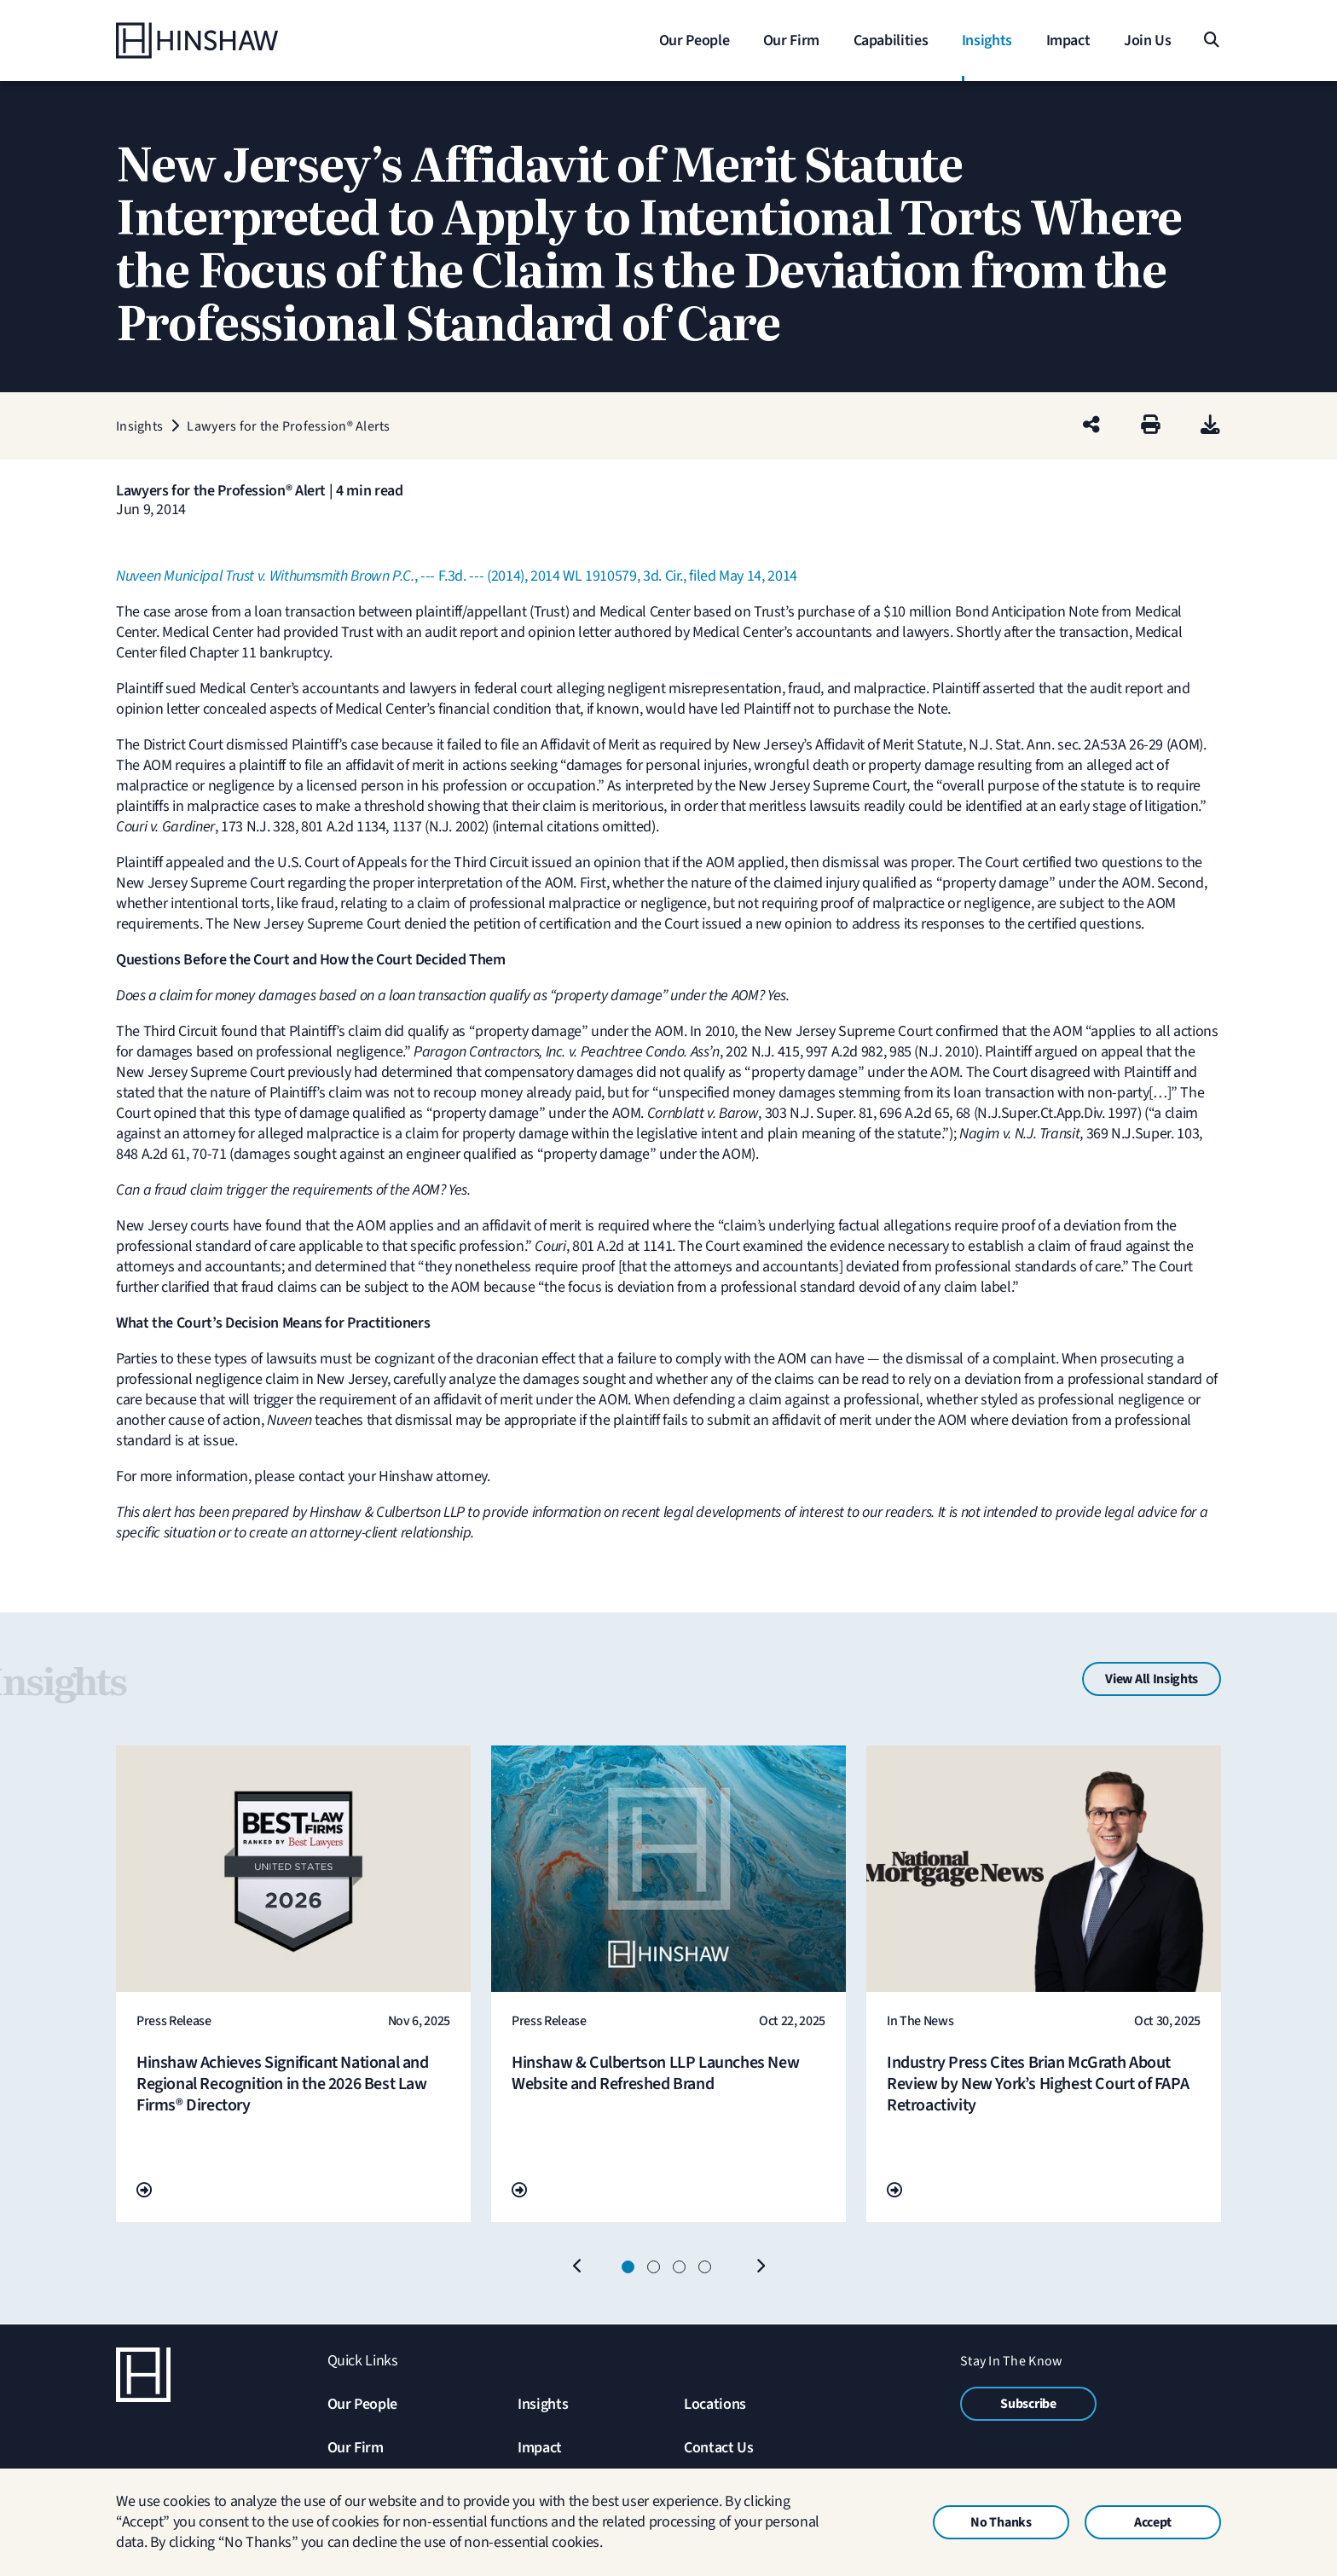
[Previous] (577, 2267)
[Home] (222, 40)
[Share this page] (1091, 426)
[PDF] (1210, 426)
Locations (715, 2404)
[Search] (1210, 40)
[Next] (759, 2267)
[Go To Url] (144, 2191)
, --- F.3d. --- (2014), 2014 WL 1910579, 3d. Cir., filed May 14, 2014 (456, 576)
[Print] (1150, 426)
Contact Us (718, 2447)
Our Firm (355, 2447)
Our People (362, 2404)
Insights (543, 2404)
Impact (540, 2447)
